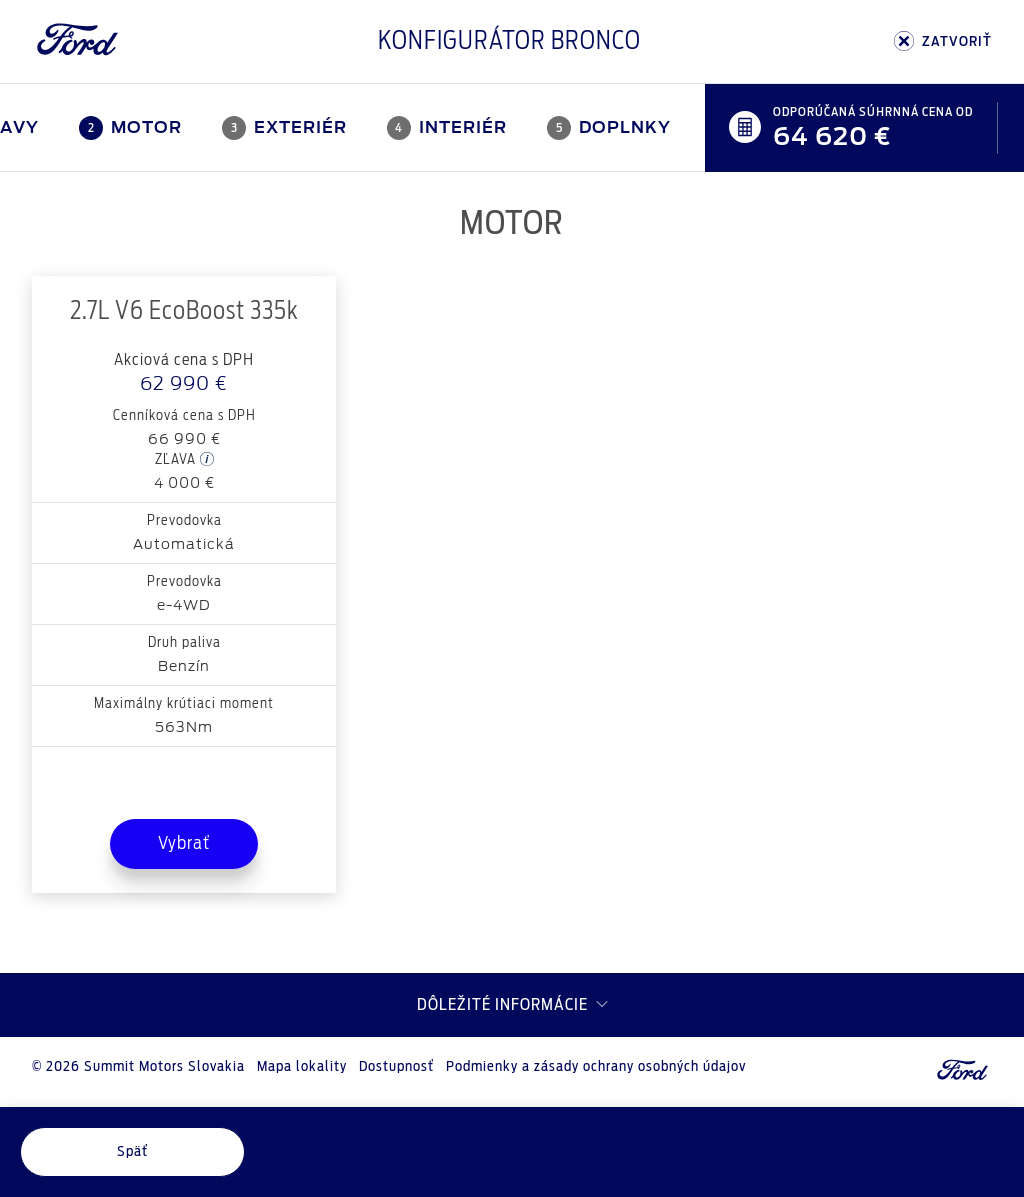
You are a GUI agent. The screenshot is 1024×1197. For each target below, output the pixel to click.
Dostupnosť (396, 1067)
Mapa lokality (302, 1067)
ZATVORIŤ (943, 41)
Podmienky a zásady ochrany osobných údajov (596, 1067)
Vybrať (184, 844)
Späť (132, 1152)
